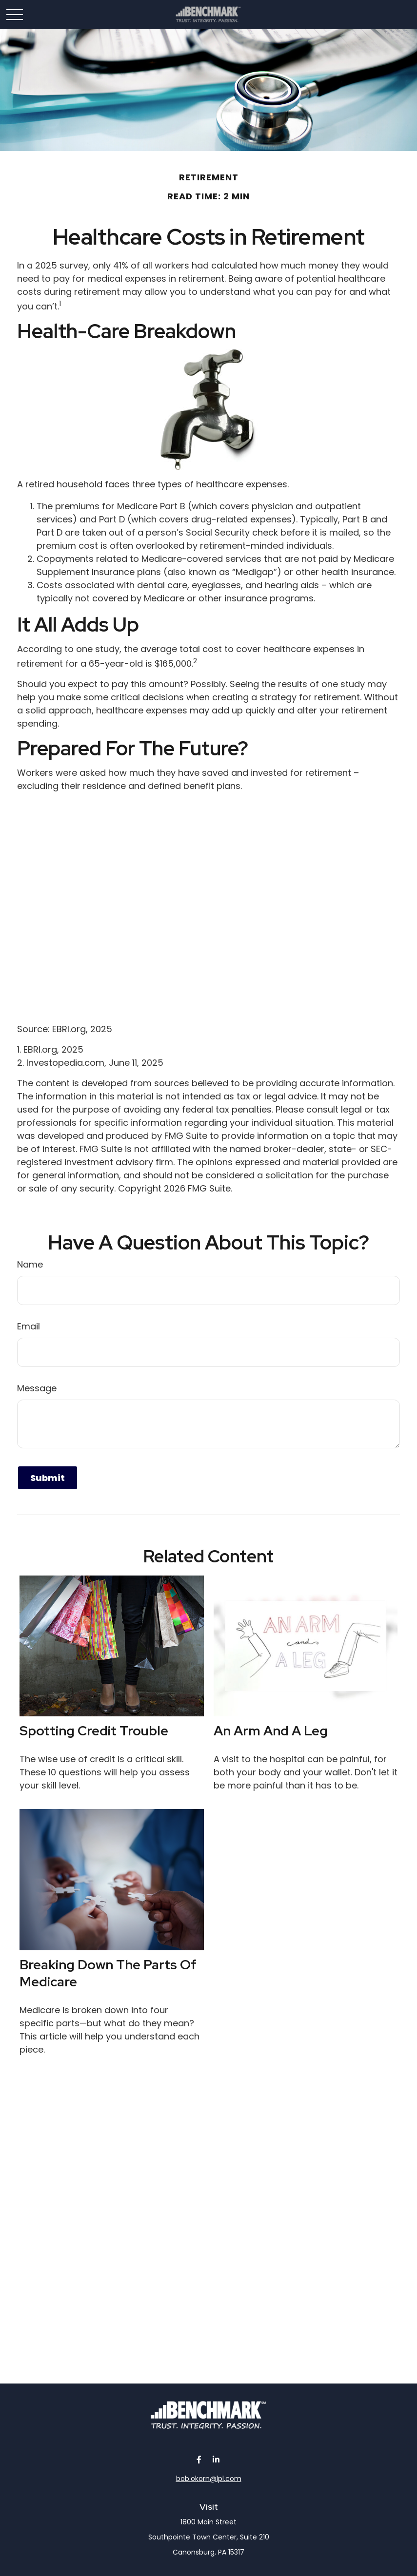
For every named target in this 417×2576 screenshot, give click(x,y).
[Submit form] (47, 1477)
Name (30, 1264)
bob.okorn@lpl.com (208, 2478)
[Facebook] (199, 2459)
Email (28, 1326)
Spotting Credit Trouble (94, 1730)
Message (37, 1388)
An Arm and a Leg (271, 1730)
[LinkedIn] (216, 2459)
